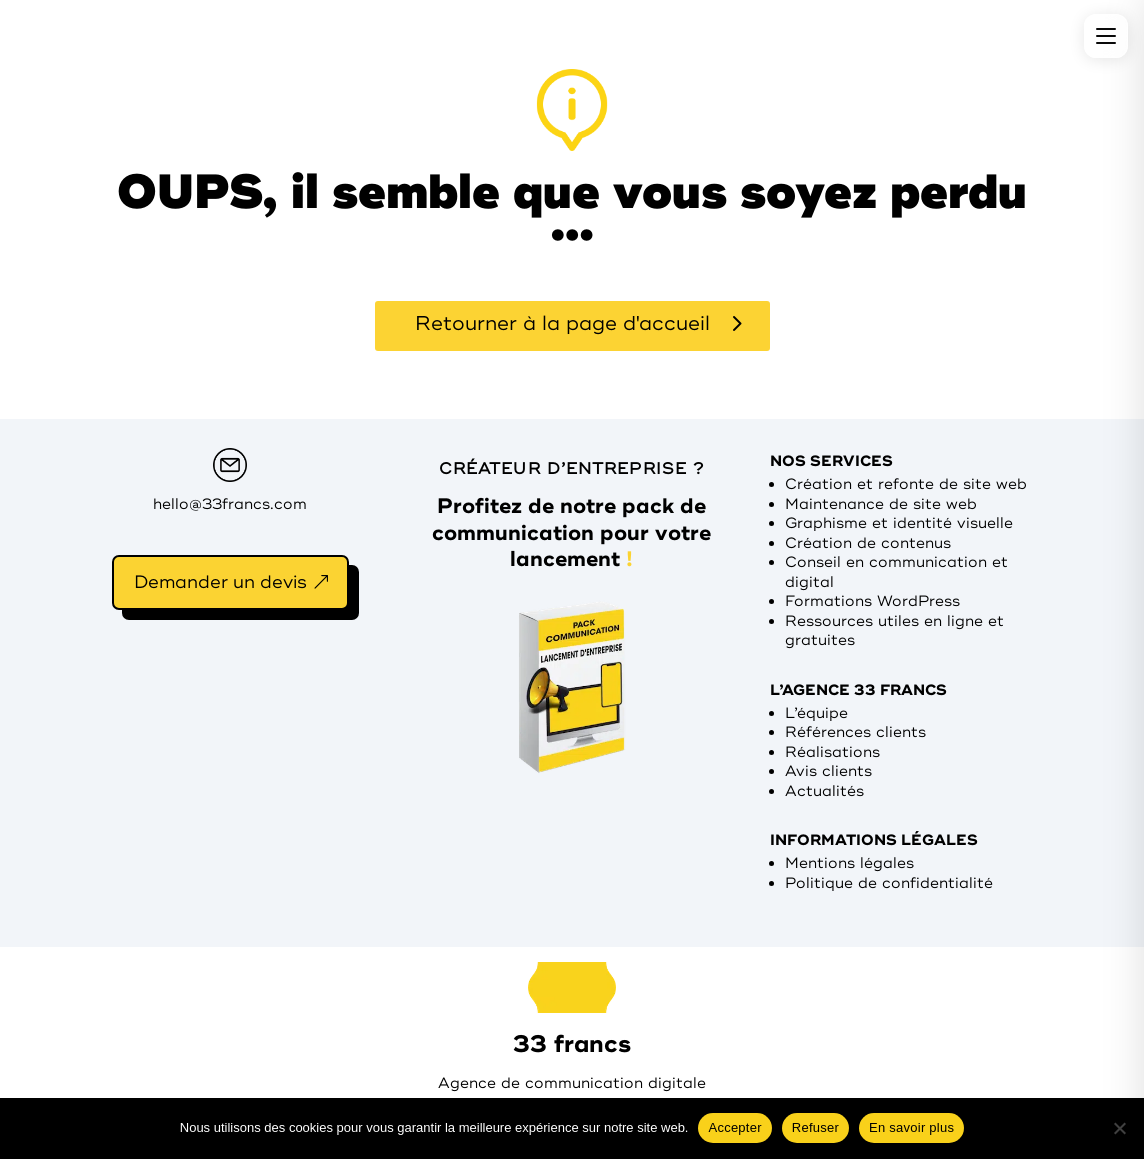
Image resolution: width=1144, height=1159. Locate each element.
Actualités (824, 791)
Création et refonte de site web (906, 484)
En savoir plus (911, 1127)
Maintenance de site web (881, 504)
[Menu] (1106, 36)
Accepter (734, 1127)
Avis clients (828, 771)
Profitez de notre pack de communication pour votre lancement (571, 532)
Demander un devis (220, 582)
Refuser (815, 1127)
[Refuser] (1119, 1128)
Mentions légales (849, 863)
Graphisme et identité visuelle (899, 523)
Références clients (855, 732)
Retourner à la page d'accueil (562, 323)
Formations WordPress (872, 601)
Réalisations (832, 752)
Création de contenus (868, 543)
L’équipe (816, 713)
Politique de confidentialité (889, 883)
